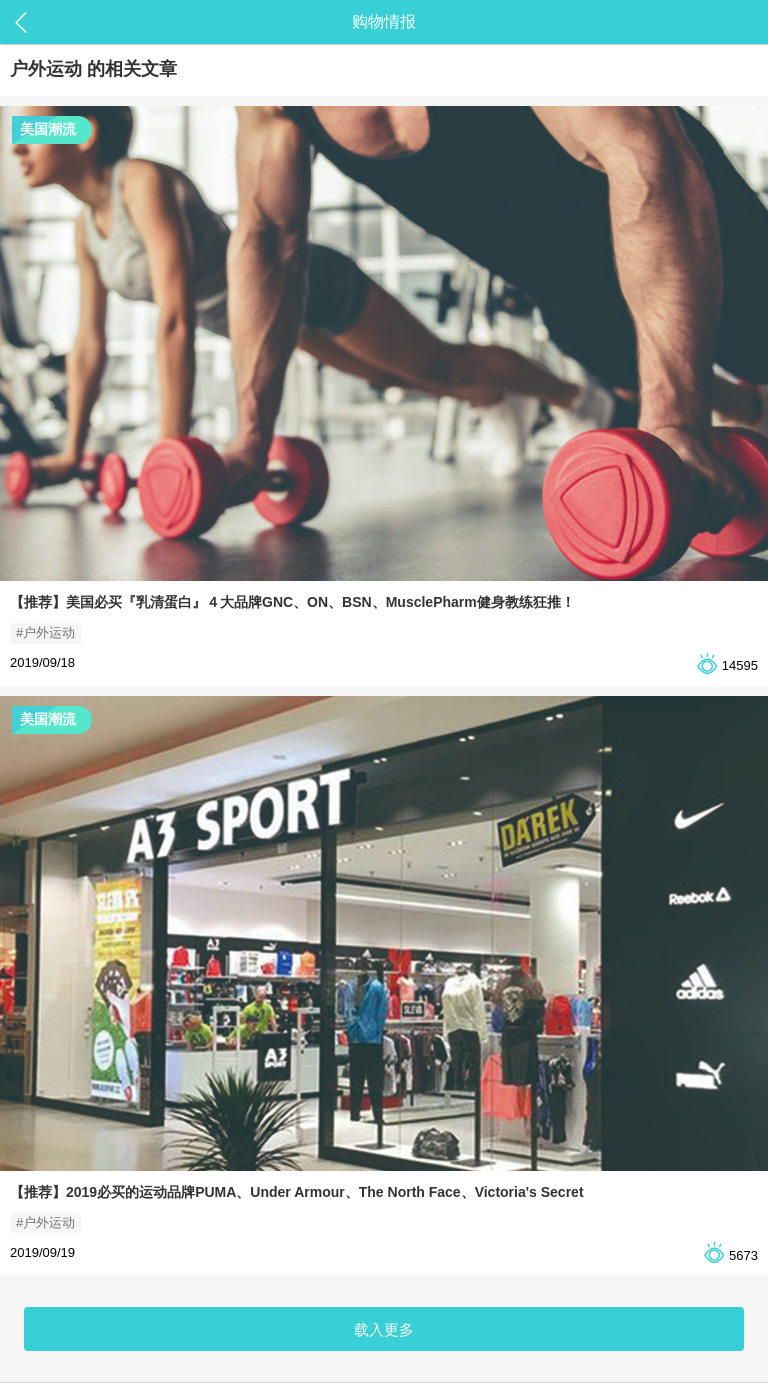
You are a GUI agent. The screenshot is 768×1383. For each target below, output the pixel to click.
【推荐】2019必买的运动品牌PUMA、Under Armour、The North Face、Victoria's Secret (297, 1192)
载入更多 (384, 1329)
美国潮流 (48, 129)
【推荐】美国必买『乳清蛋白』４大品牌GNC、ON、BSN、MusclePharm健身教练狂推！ (292, 602)
